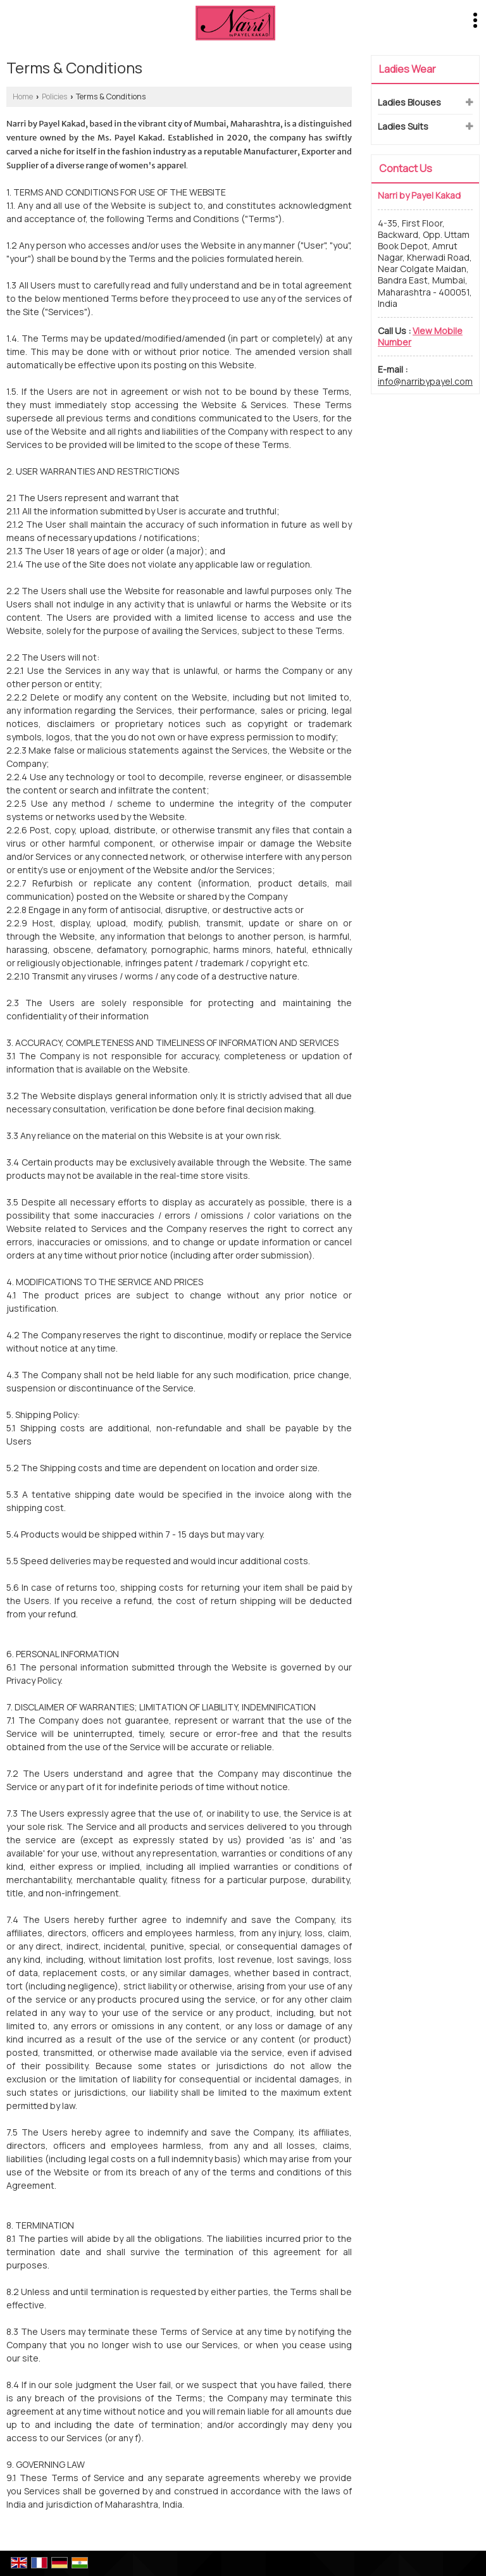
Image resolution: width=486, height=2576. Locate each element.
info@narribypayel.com (425, 381)
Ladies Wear (407, 69)
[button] (420, 336)
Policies (54, 96)
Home (23, 96)
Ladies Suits (403, 126)
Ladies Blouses (409, 102)
